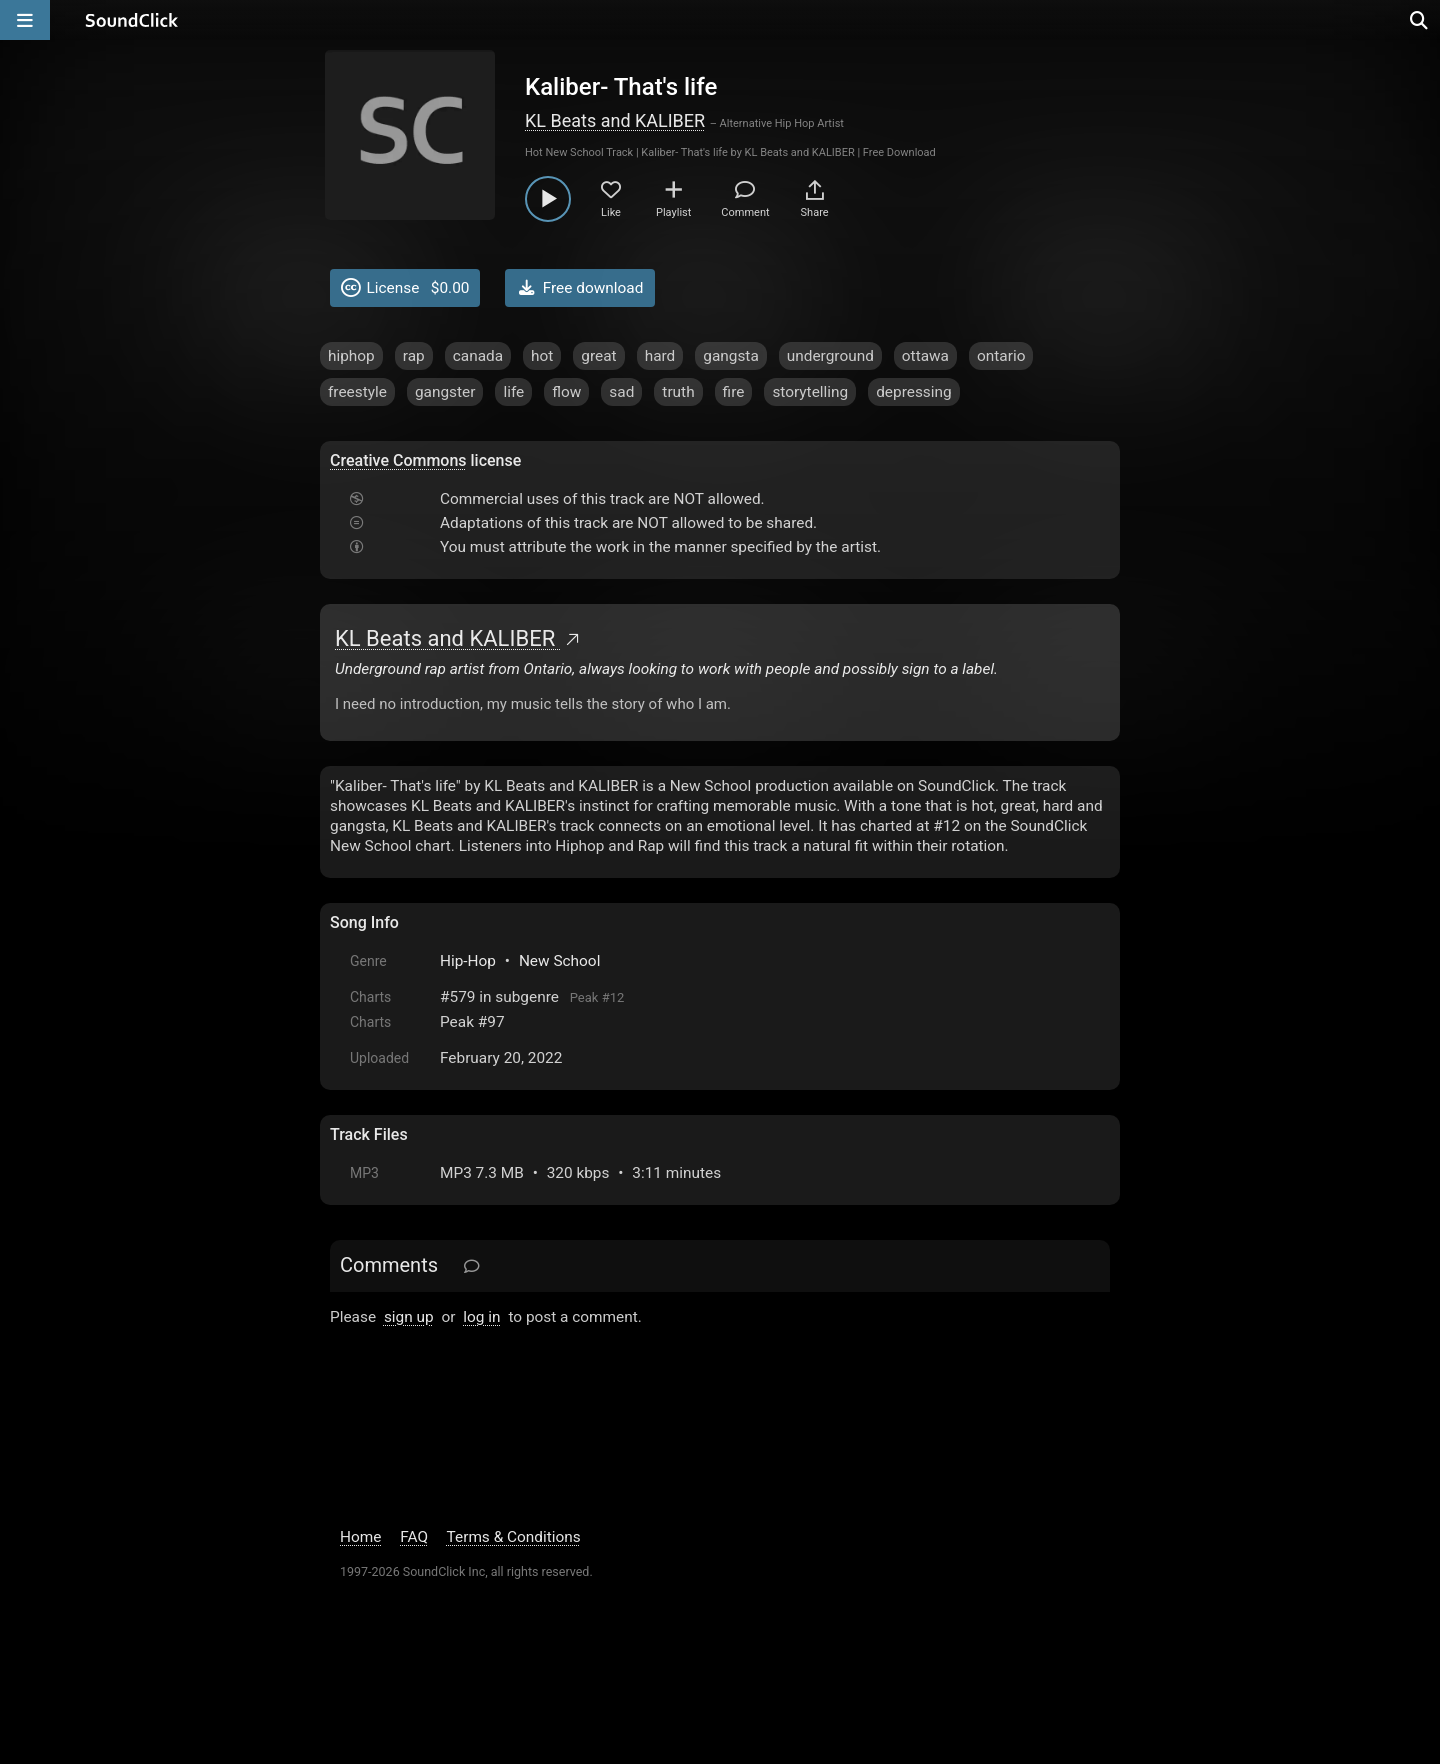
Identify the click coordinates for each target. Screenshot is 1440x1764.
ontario (1001, 356)
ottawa (925, 356)
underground (830, 356)
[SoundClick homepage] (132, 20)
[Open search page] (1420, 20)
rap (414, 356)
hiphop (351, 356)
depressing (914, 392)
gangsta (731, 356)
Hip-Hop (468, 961)
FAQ (414, 1537)
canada (478, 356)
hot (542, 356)
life (513, 392)
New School (560, 961)
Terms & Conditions (514, 1537)
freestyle (357, 392)
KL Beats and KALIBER (615, 120)
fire (734, 392)
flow (566, 392)
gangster (445, 392)
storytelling (810, 392)
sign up (409, 1317)
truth (678, 392)
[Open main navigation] (25, 20)
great (598, 356)
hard (660, 356)
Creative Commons (398, 460)
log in (481, 1317)
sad (621, 392)
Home (360, 1537)
